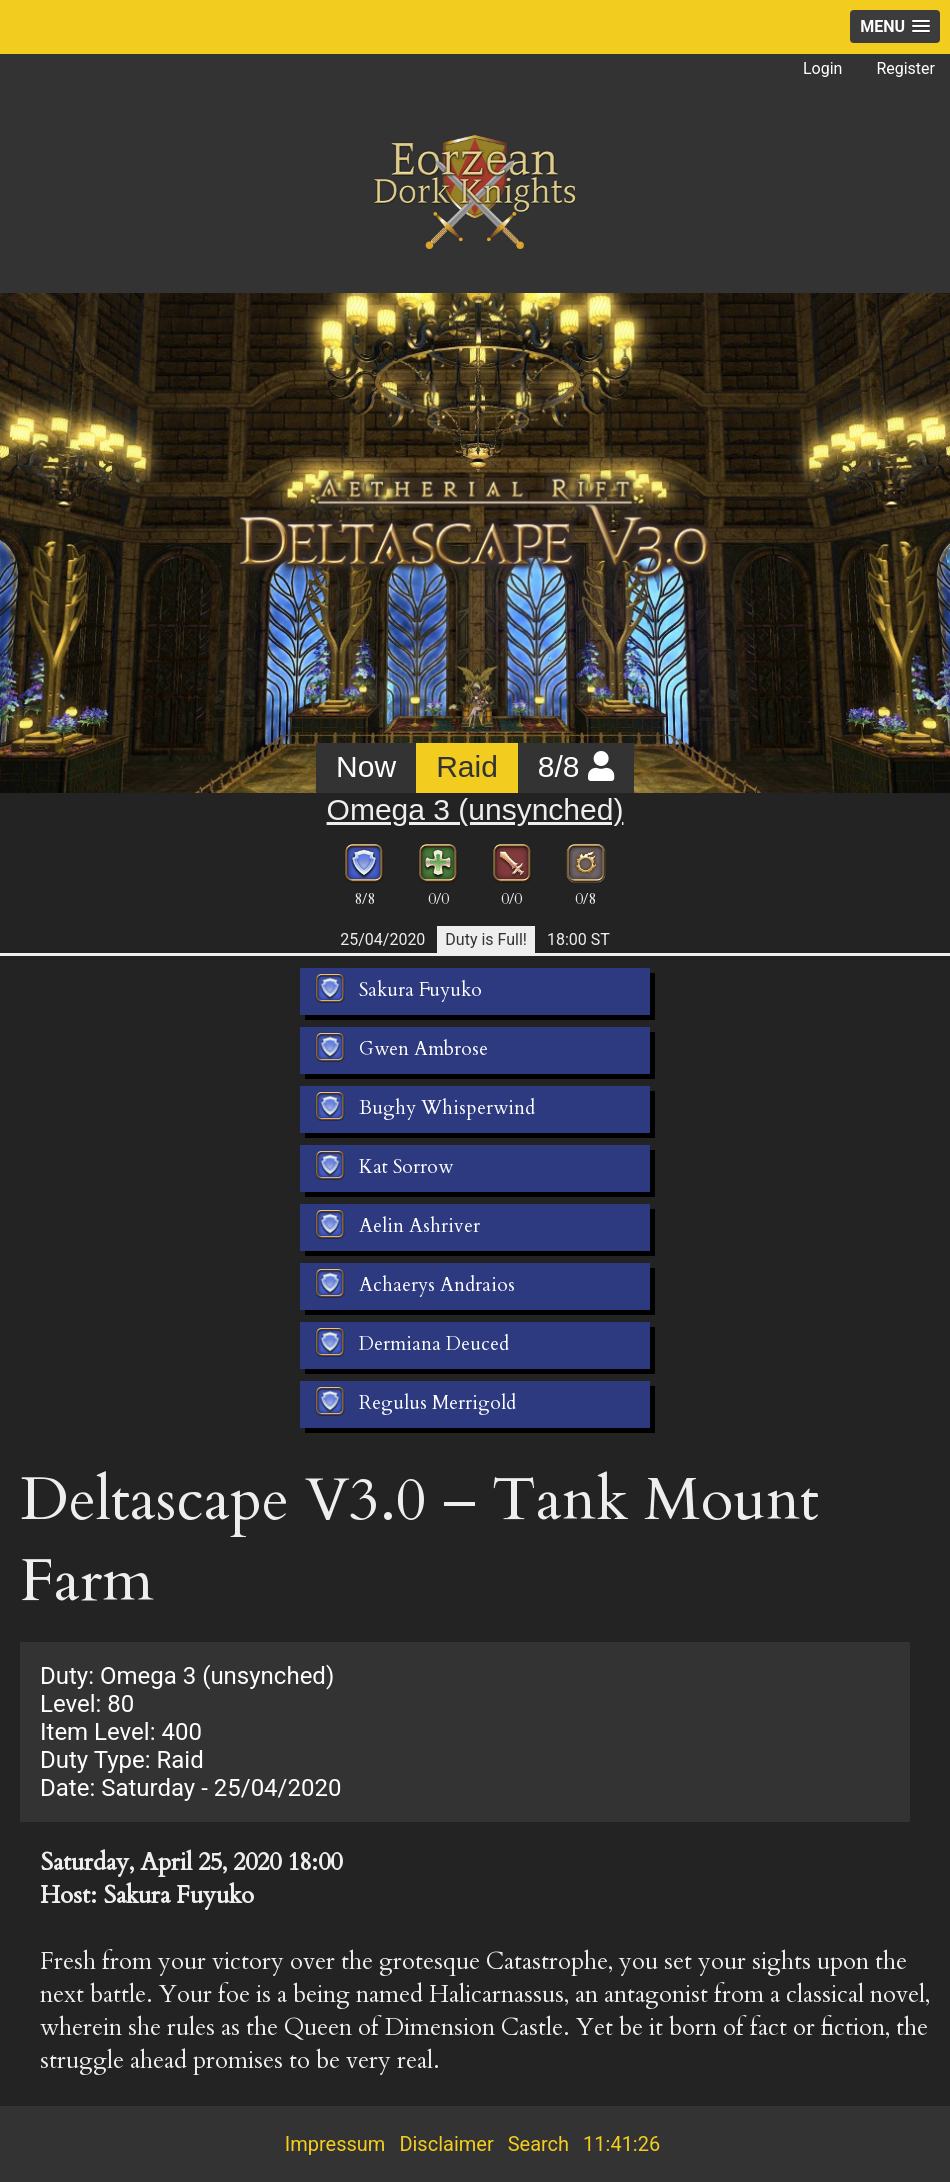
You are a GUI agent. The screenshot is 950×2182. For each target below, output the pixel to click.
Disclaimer (446, 2144)
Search (538, 2144)
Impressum (335, 2144)
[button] (895, 26)
